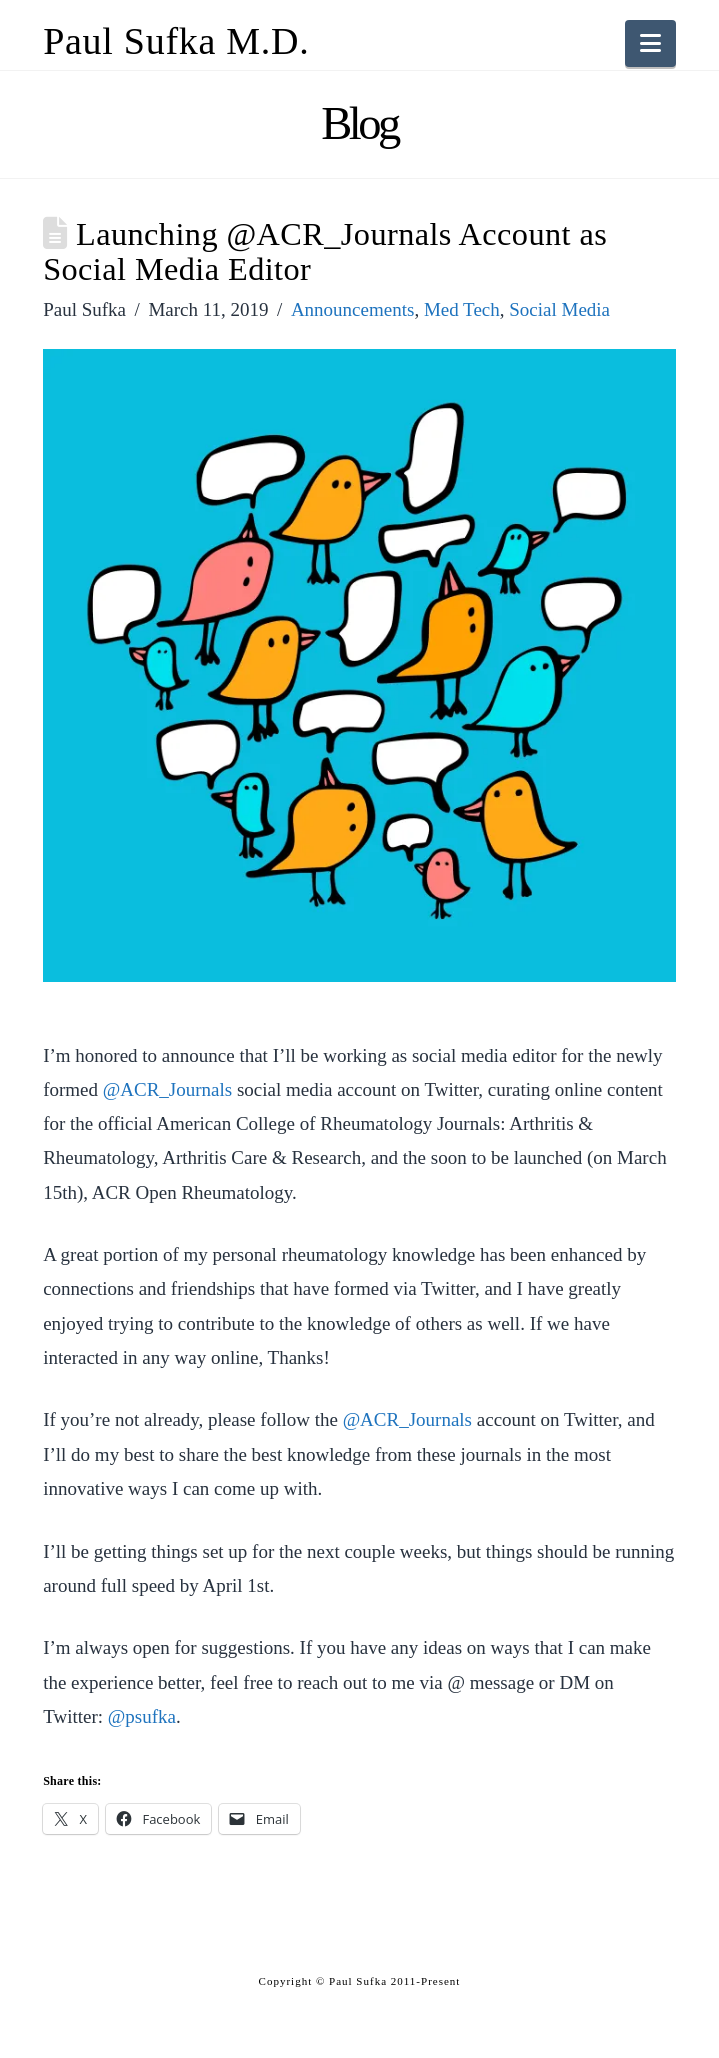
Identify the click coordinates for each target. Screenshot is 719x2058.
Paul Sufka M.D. (176, 41)
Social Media (559, 309)
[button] (650, 43)
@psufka (142, 1716)
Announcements (352, 309)
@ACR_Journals (167, 1089)
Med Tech (462, 309)
